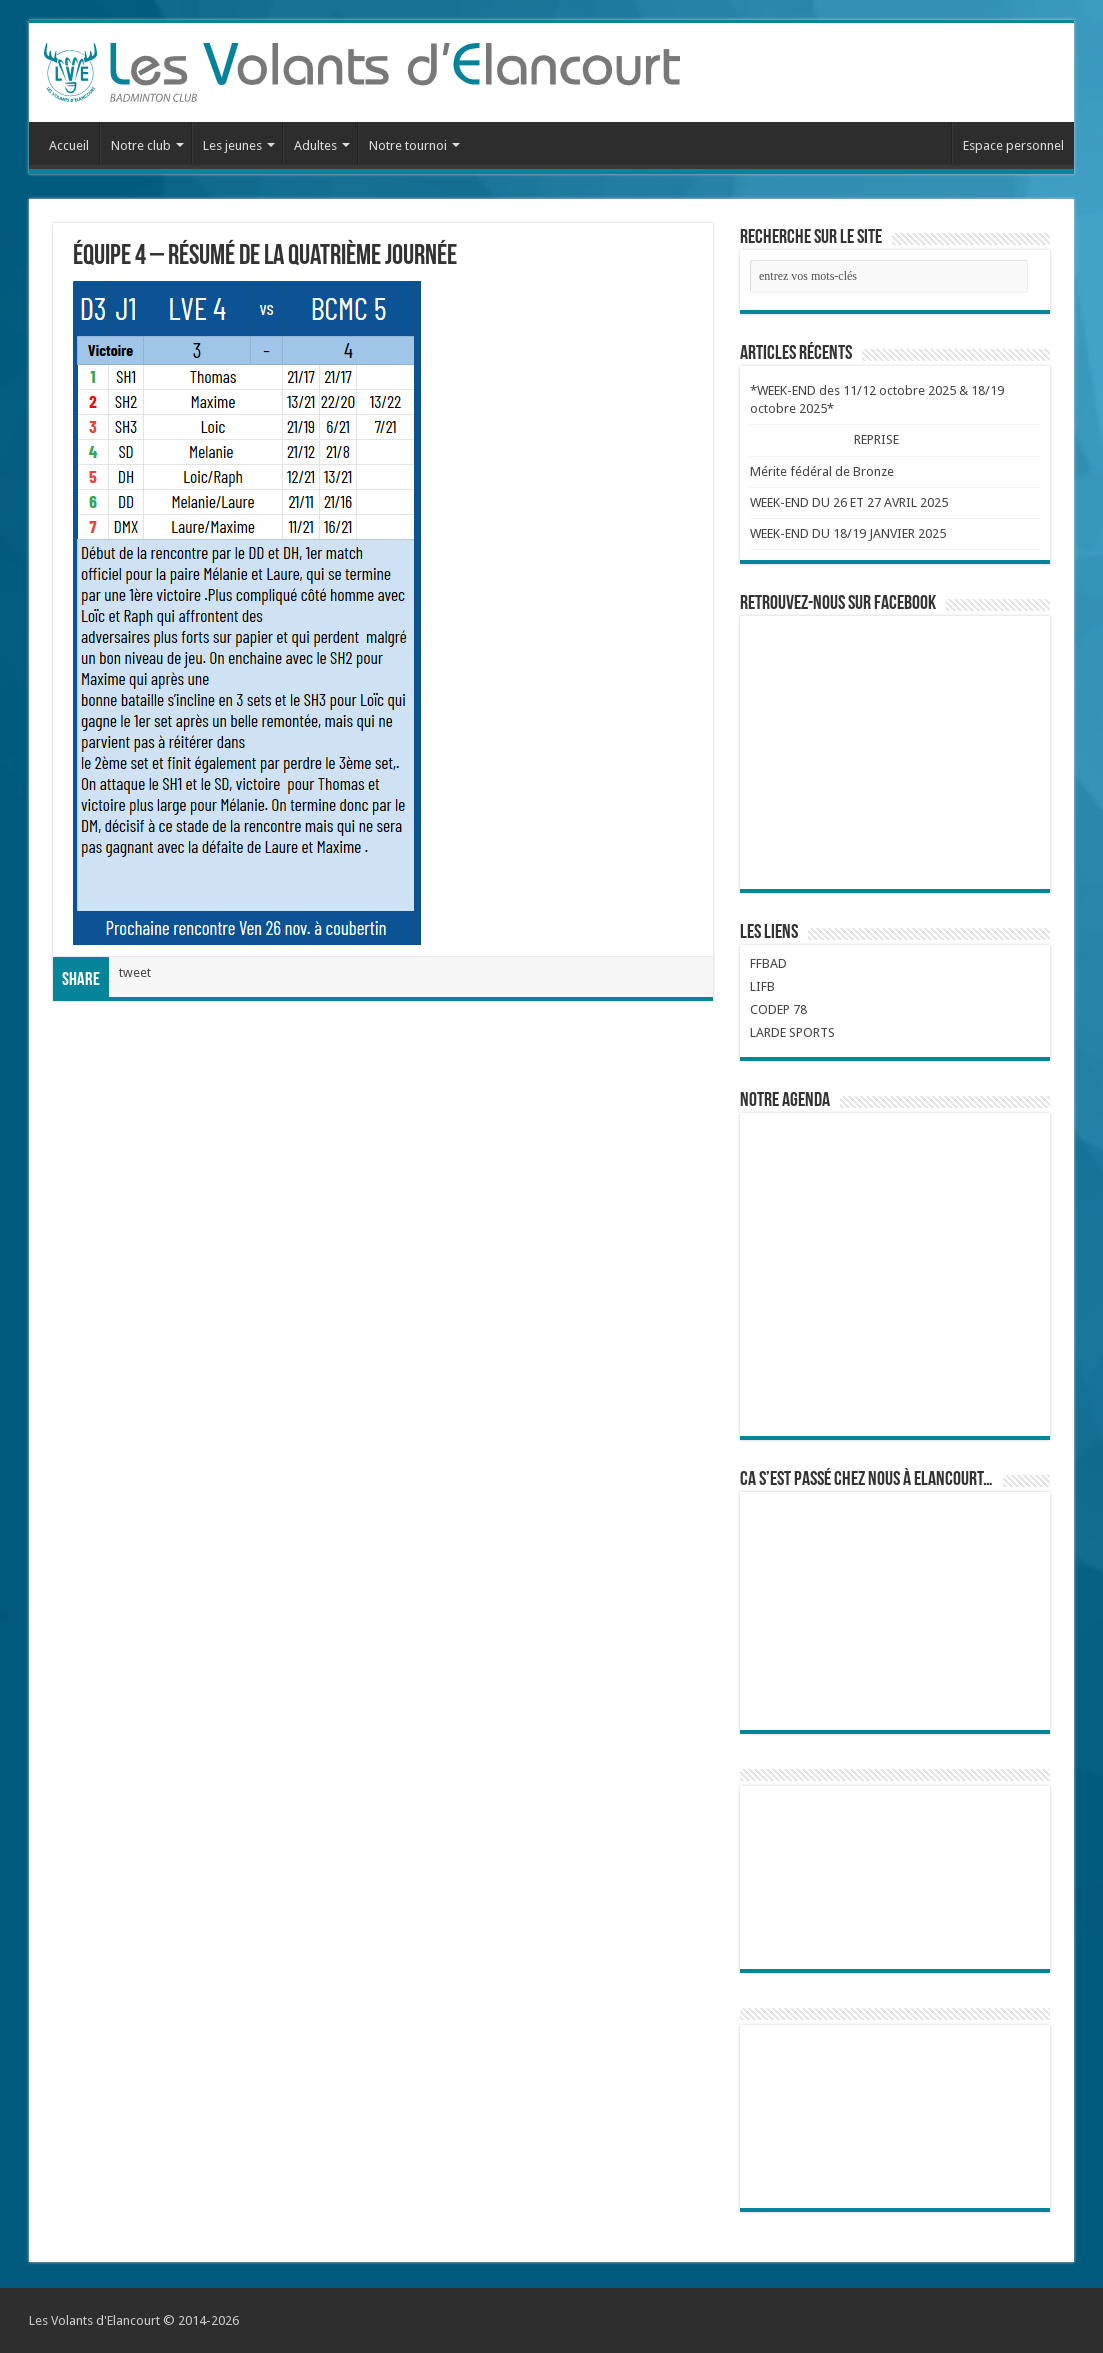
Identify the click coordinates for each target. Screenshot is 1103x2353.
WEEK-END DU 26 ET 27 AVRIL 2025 (849, 502)
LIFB (762, 986)
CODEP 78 (778, 1009)
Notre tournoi (408, 145)
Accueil (69, 145)
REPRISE (877, 439)
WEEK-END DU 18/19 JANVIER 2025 (848, 533)
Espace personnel (1013, 145)
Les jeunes (232, 145)
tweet (135, 972)
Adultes (315, 145)
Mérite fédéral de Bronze (822, 471)
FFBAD (768, 963)
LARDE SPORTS (792, 1032)
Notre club (141, 145)
